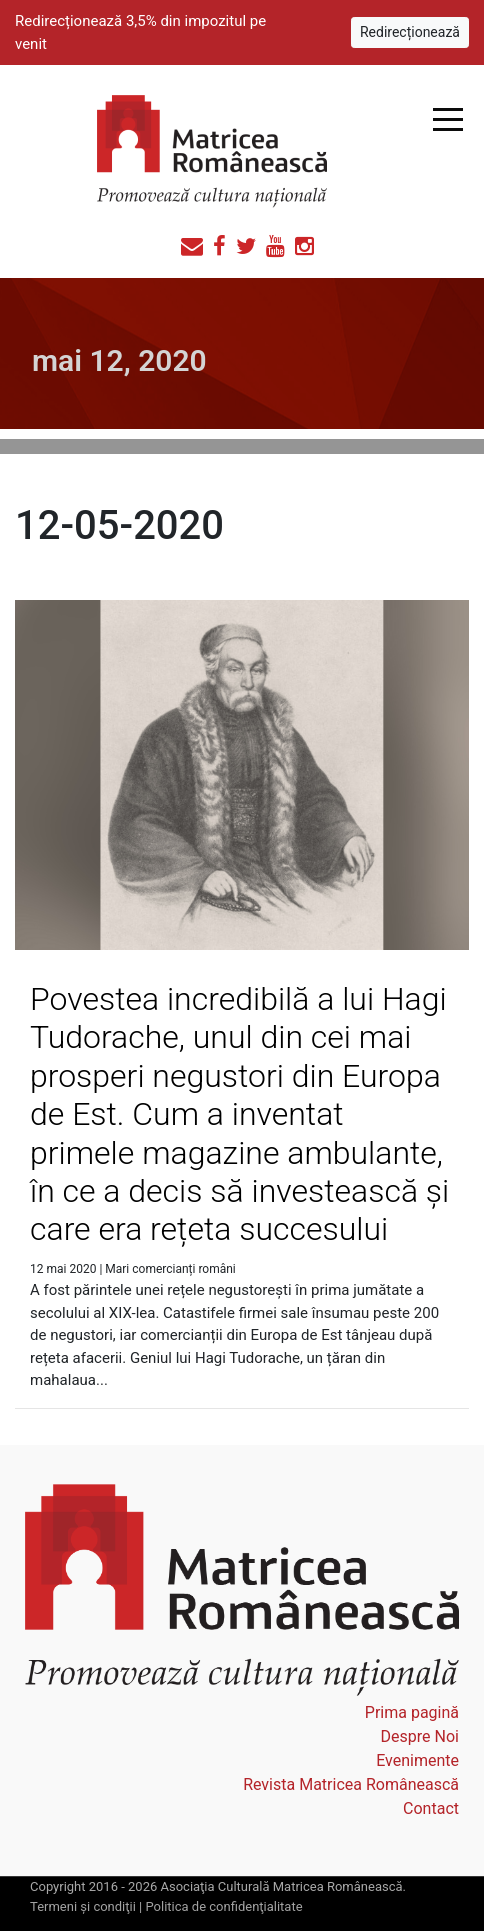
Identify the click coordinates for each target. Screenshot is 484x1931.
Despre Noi (420, 1736)
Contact (431, 1808)
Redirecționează (410, 32)
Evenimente (417, 1760)
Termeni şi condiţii (83, 1906)
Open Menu (447, 119)
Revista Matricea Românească (351, 1784)
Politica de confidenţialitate (223, 1906)
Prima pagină (412, 1712)
